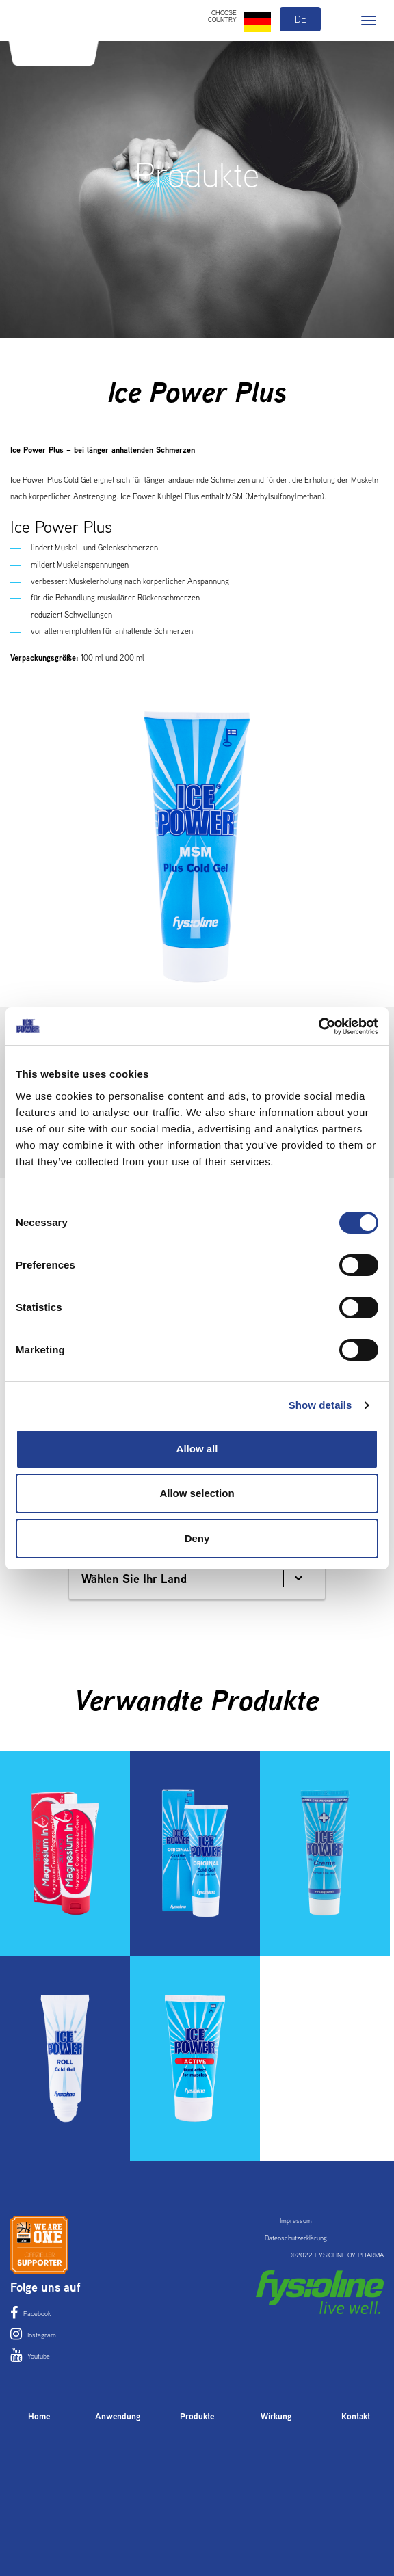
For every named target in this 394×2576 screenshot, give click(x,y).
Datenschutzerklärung (296, 2238)
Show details (320, 1405)
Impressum (296, 2221)
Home (39, 2416)
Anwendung (118, 2416)
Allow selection (196, 1493)
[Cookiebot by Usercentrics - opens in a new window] (318, 1026)
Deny (197, 1538)
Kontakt (355, 2416)
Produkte (197, 2416)
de (300, 19)
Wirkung (276, 2416)
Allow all (197, 1449)
